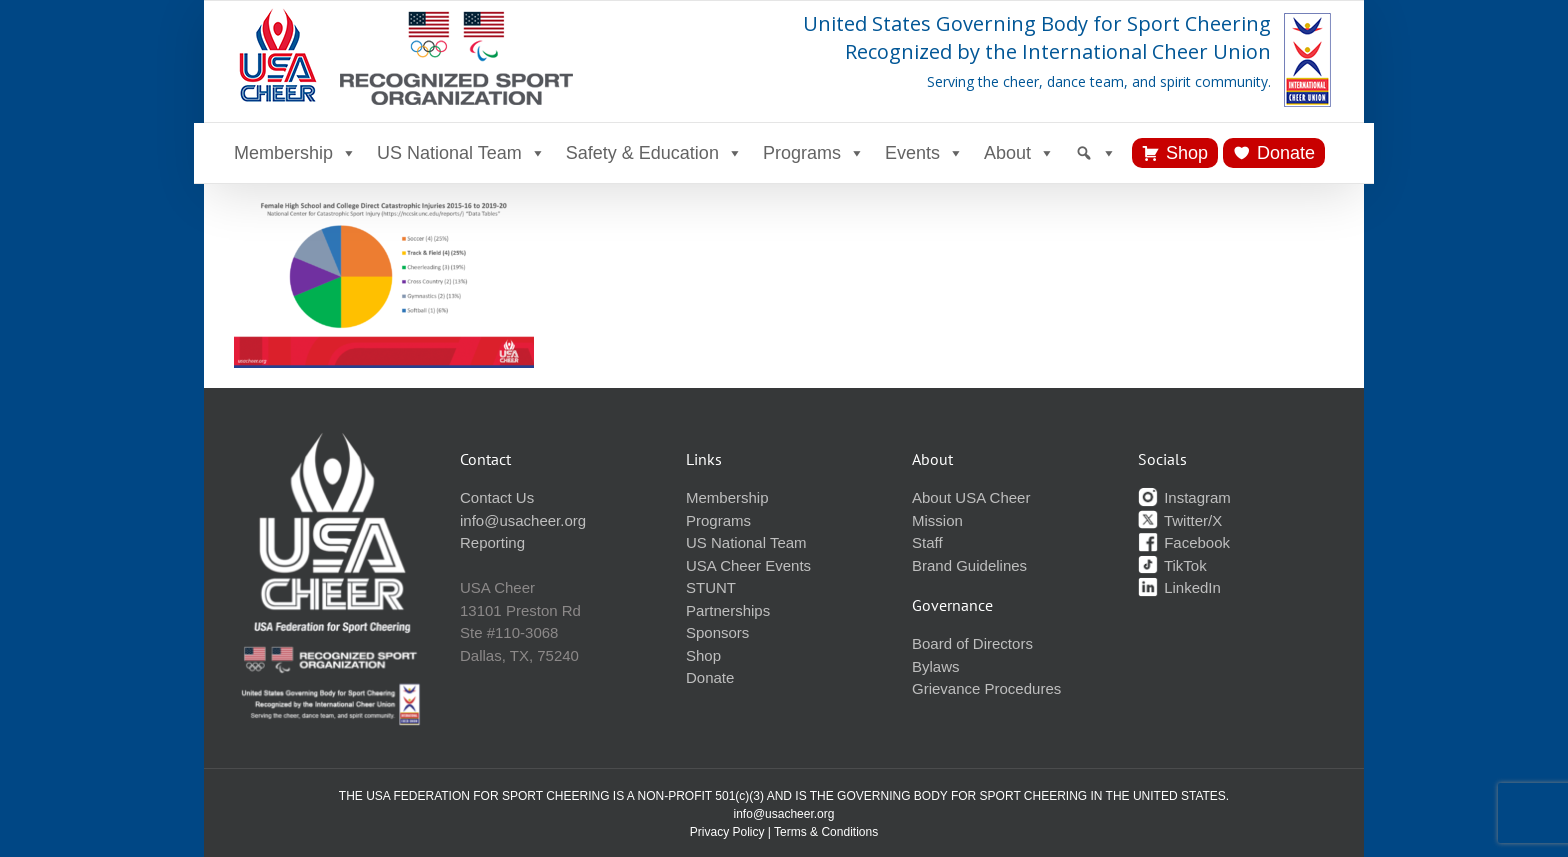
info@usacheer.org (523, 520)
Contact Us (497, 497)
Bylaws (936, 666)
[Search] (1096, 153)
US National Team (461, 153)
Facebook (1184, 542)
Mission (937, 520)
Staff (927, 542)
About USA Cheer (971, 497)
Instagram (1184, 497)
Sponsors (717, 632)
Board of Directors (972, 643)
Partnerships (728, 610)
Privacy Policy (727, 832)
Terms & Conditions (826, 832)
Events (924, 153)
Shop (1187, 153)
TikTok (1172, 565)
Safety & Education (654, 153)
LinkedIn (1179, 587)
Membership (295, 153)
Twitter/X (1180, 520)
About (1019, 153)
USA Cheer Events (748, 565)
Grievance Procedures (986, 688)
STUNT (711, 587)
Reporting (492, 542)
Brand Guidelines (969, 565)
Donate (1286, 153)
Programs (814, 153)
